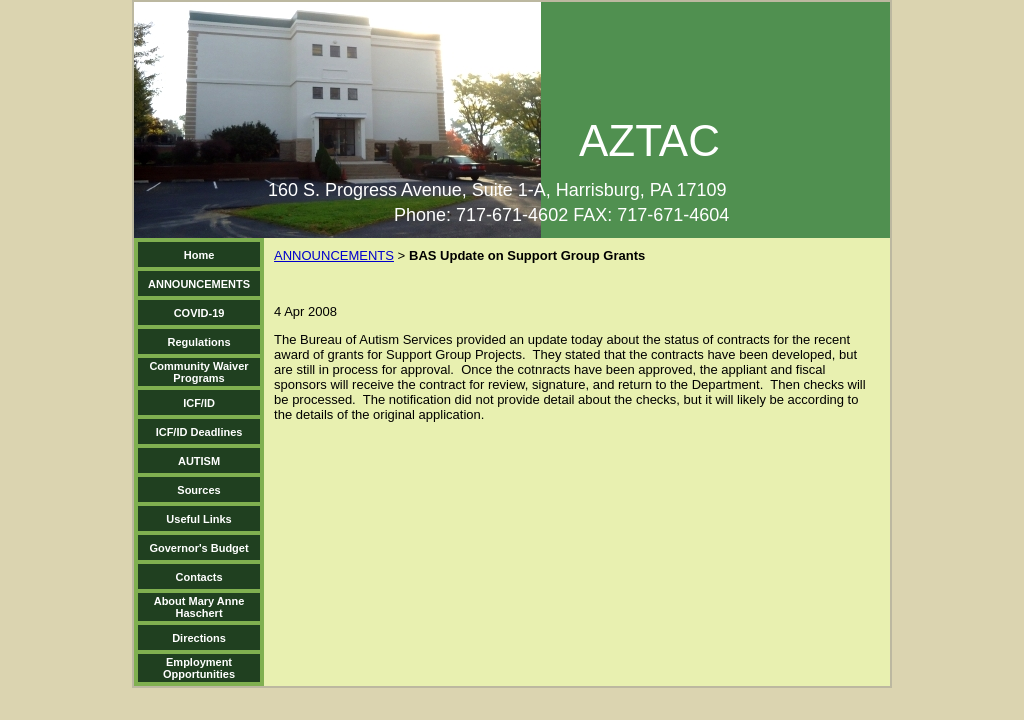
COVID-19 (199, 313)
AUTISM (199, 461)
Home (199, 255)
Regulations (199, 342)
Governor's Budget (198, 548)
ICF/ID (199, 403)
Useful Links (198, 519)
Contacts (199, 577)
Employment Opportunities (199, 668)
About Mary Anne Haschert (199, 607)
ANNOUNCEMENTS (199, 284)
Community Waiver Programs (198, 372)
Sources (198, 490)
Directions (199, 638)
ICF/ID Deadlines (199, 432)
